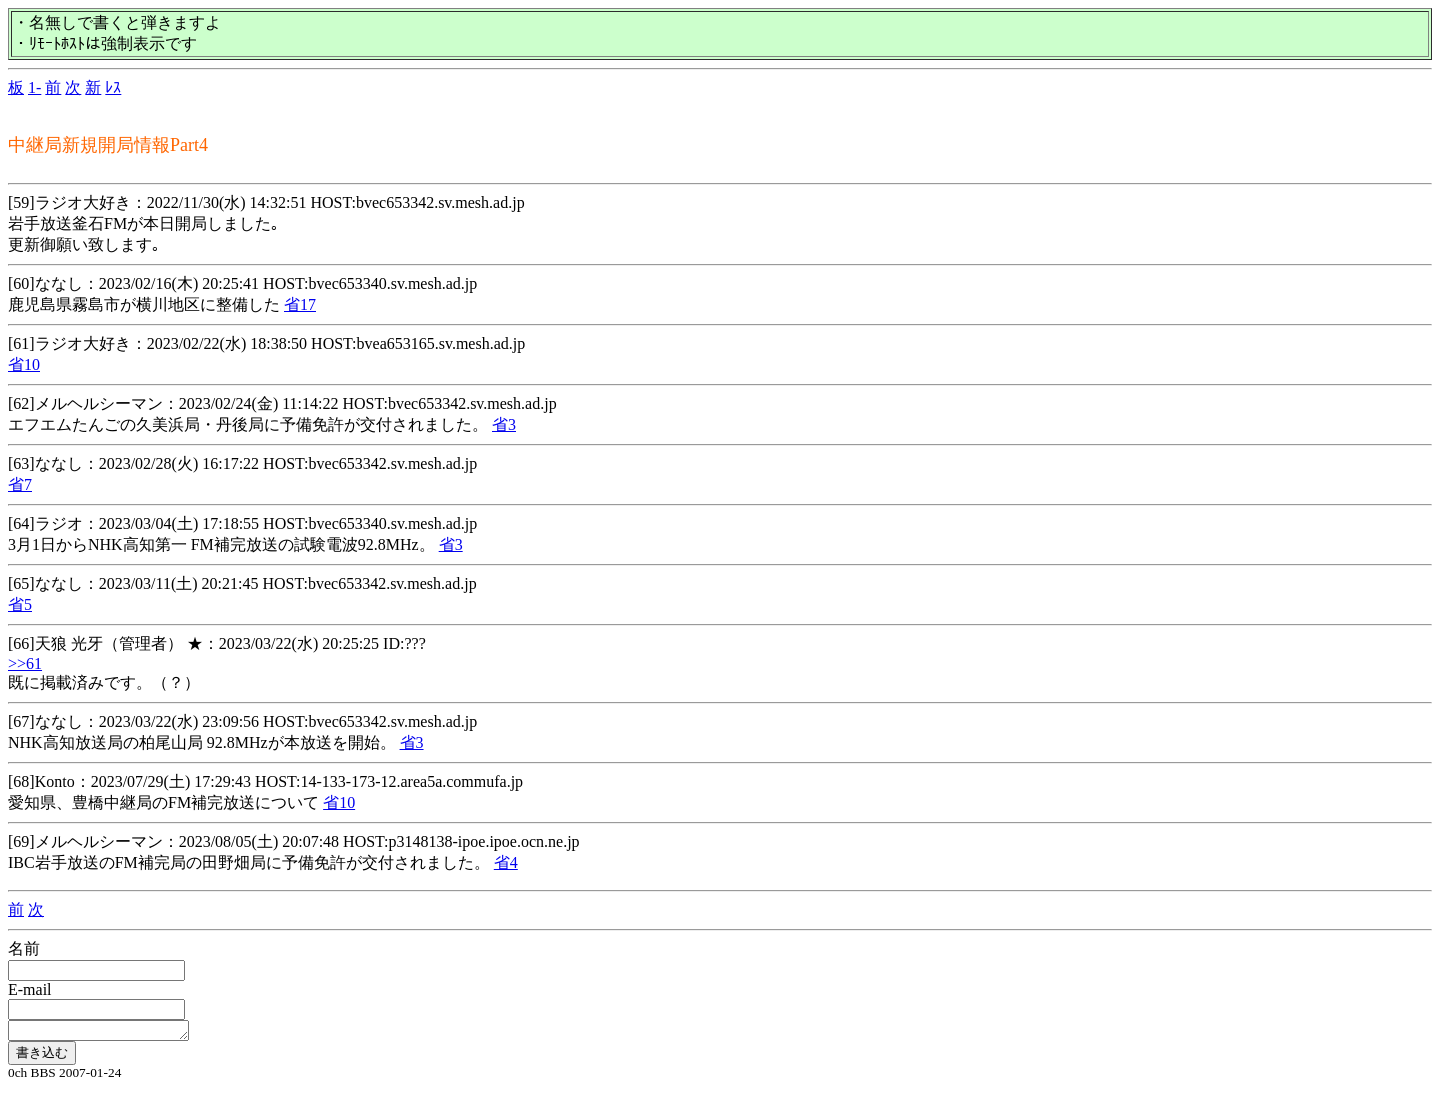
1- (34, 87)
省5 (20, 604)
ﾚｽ (113, 87)
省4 (506, 862)
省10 (24, 364)
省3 (504, 424)
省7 (20, 484)
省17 (300, 304)
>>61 (25, 663)
